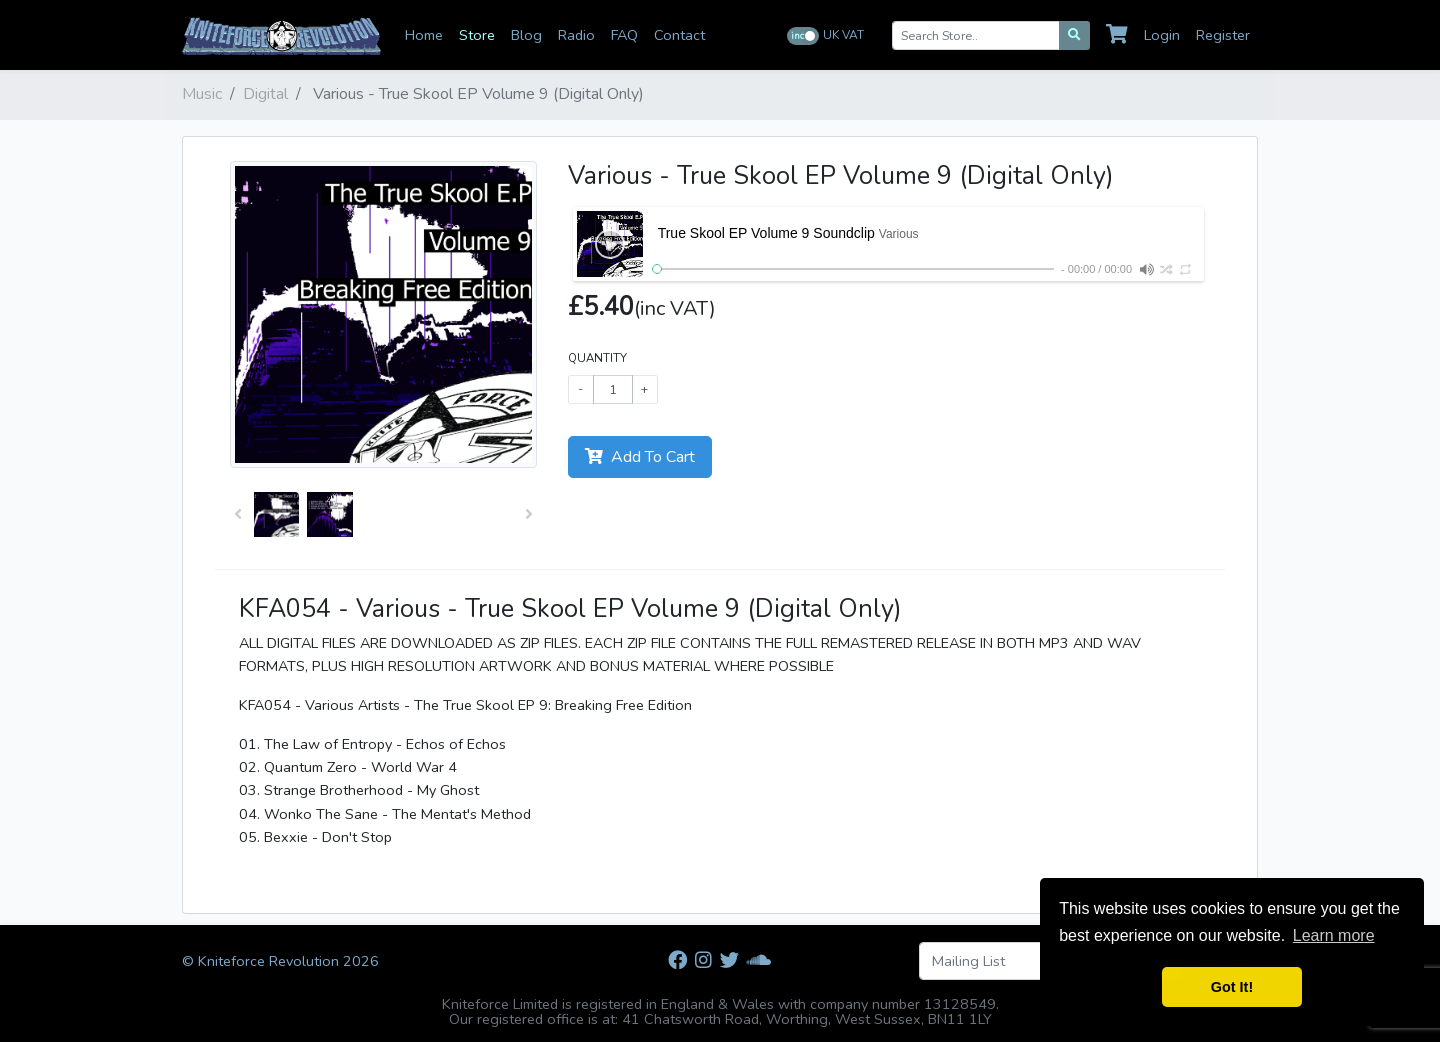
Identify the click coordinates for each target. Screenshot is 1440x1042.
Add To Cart (640, 457)
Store (477, 35)
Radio (576, 35)
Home (424, 35)
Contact (679, 35)
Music (202, 94)
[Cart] (1121, 35)
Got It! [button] (1232, 987)
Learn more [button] (1334, 935)
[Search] (1074, 35)
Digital (265, 94)
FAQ (624, 35)
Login (1162, 35)
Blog (526, 35)
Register (1223, 35)
